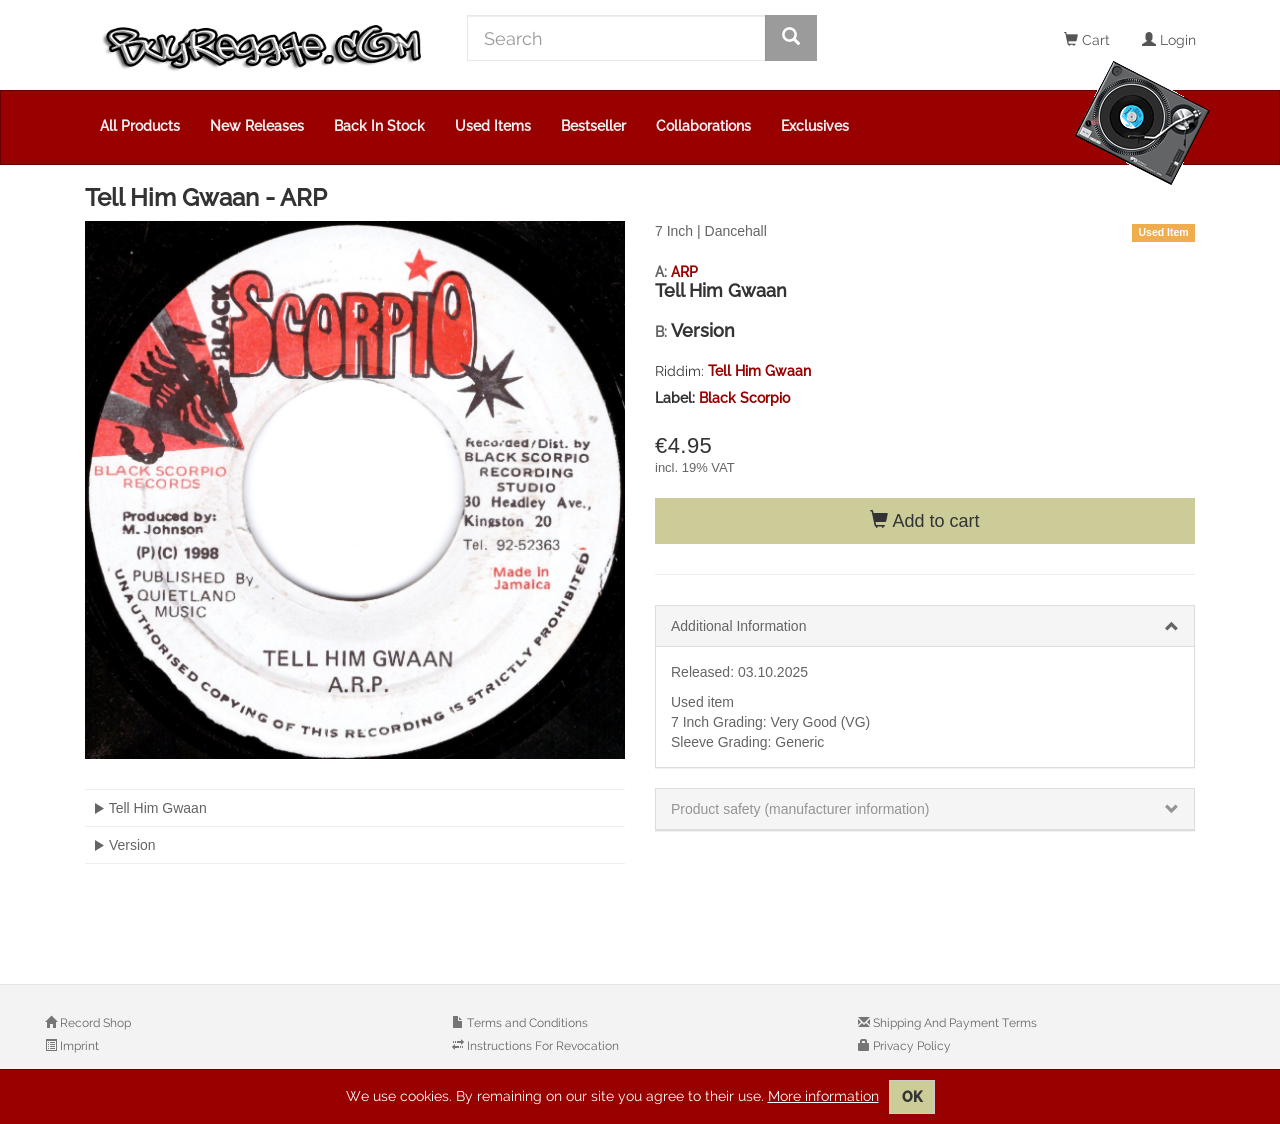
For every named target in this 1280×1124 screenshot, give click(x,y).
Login (1169, 40)
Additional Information (738, 626)
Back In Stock (379, 126)
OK (912, 1097)
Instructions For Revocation (541, 1046)
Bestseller (593, 126)
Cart (1087, 40)
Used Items (493, 126)
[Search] (616, 38)
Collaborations (703, 126)
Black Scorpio (744, 398)
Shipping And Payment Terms (953, 1023)
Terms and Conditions (526, 1023)
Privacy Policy (910, 1046)
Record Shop (94, 1023)
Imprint (78, 1046)
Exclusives (815, 126)
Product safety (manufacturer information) (800, 809)
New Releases (257, 126)
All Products (140, 126)
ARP (684, 272)
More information (823, 1096)
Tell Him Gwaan (759, 371)
